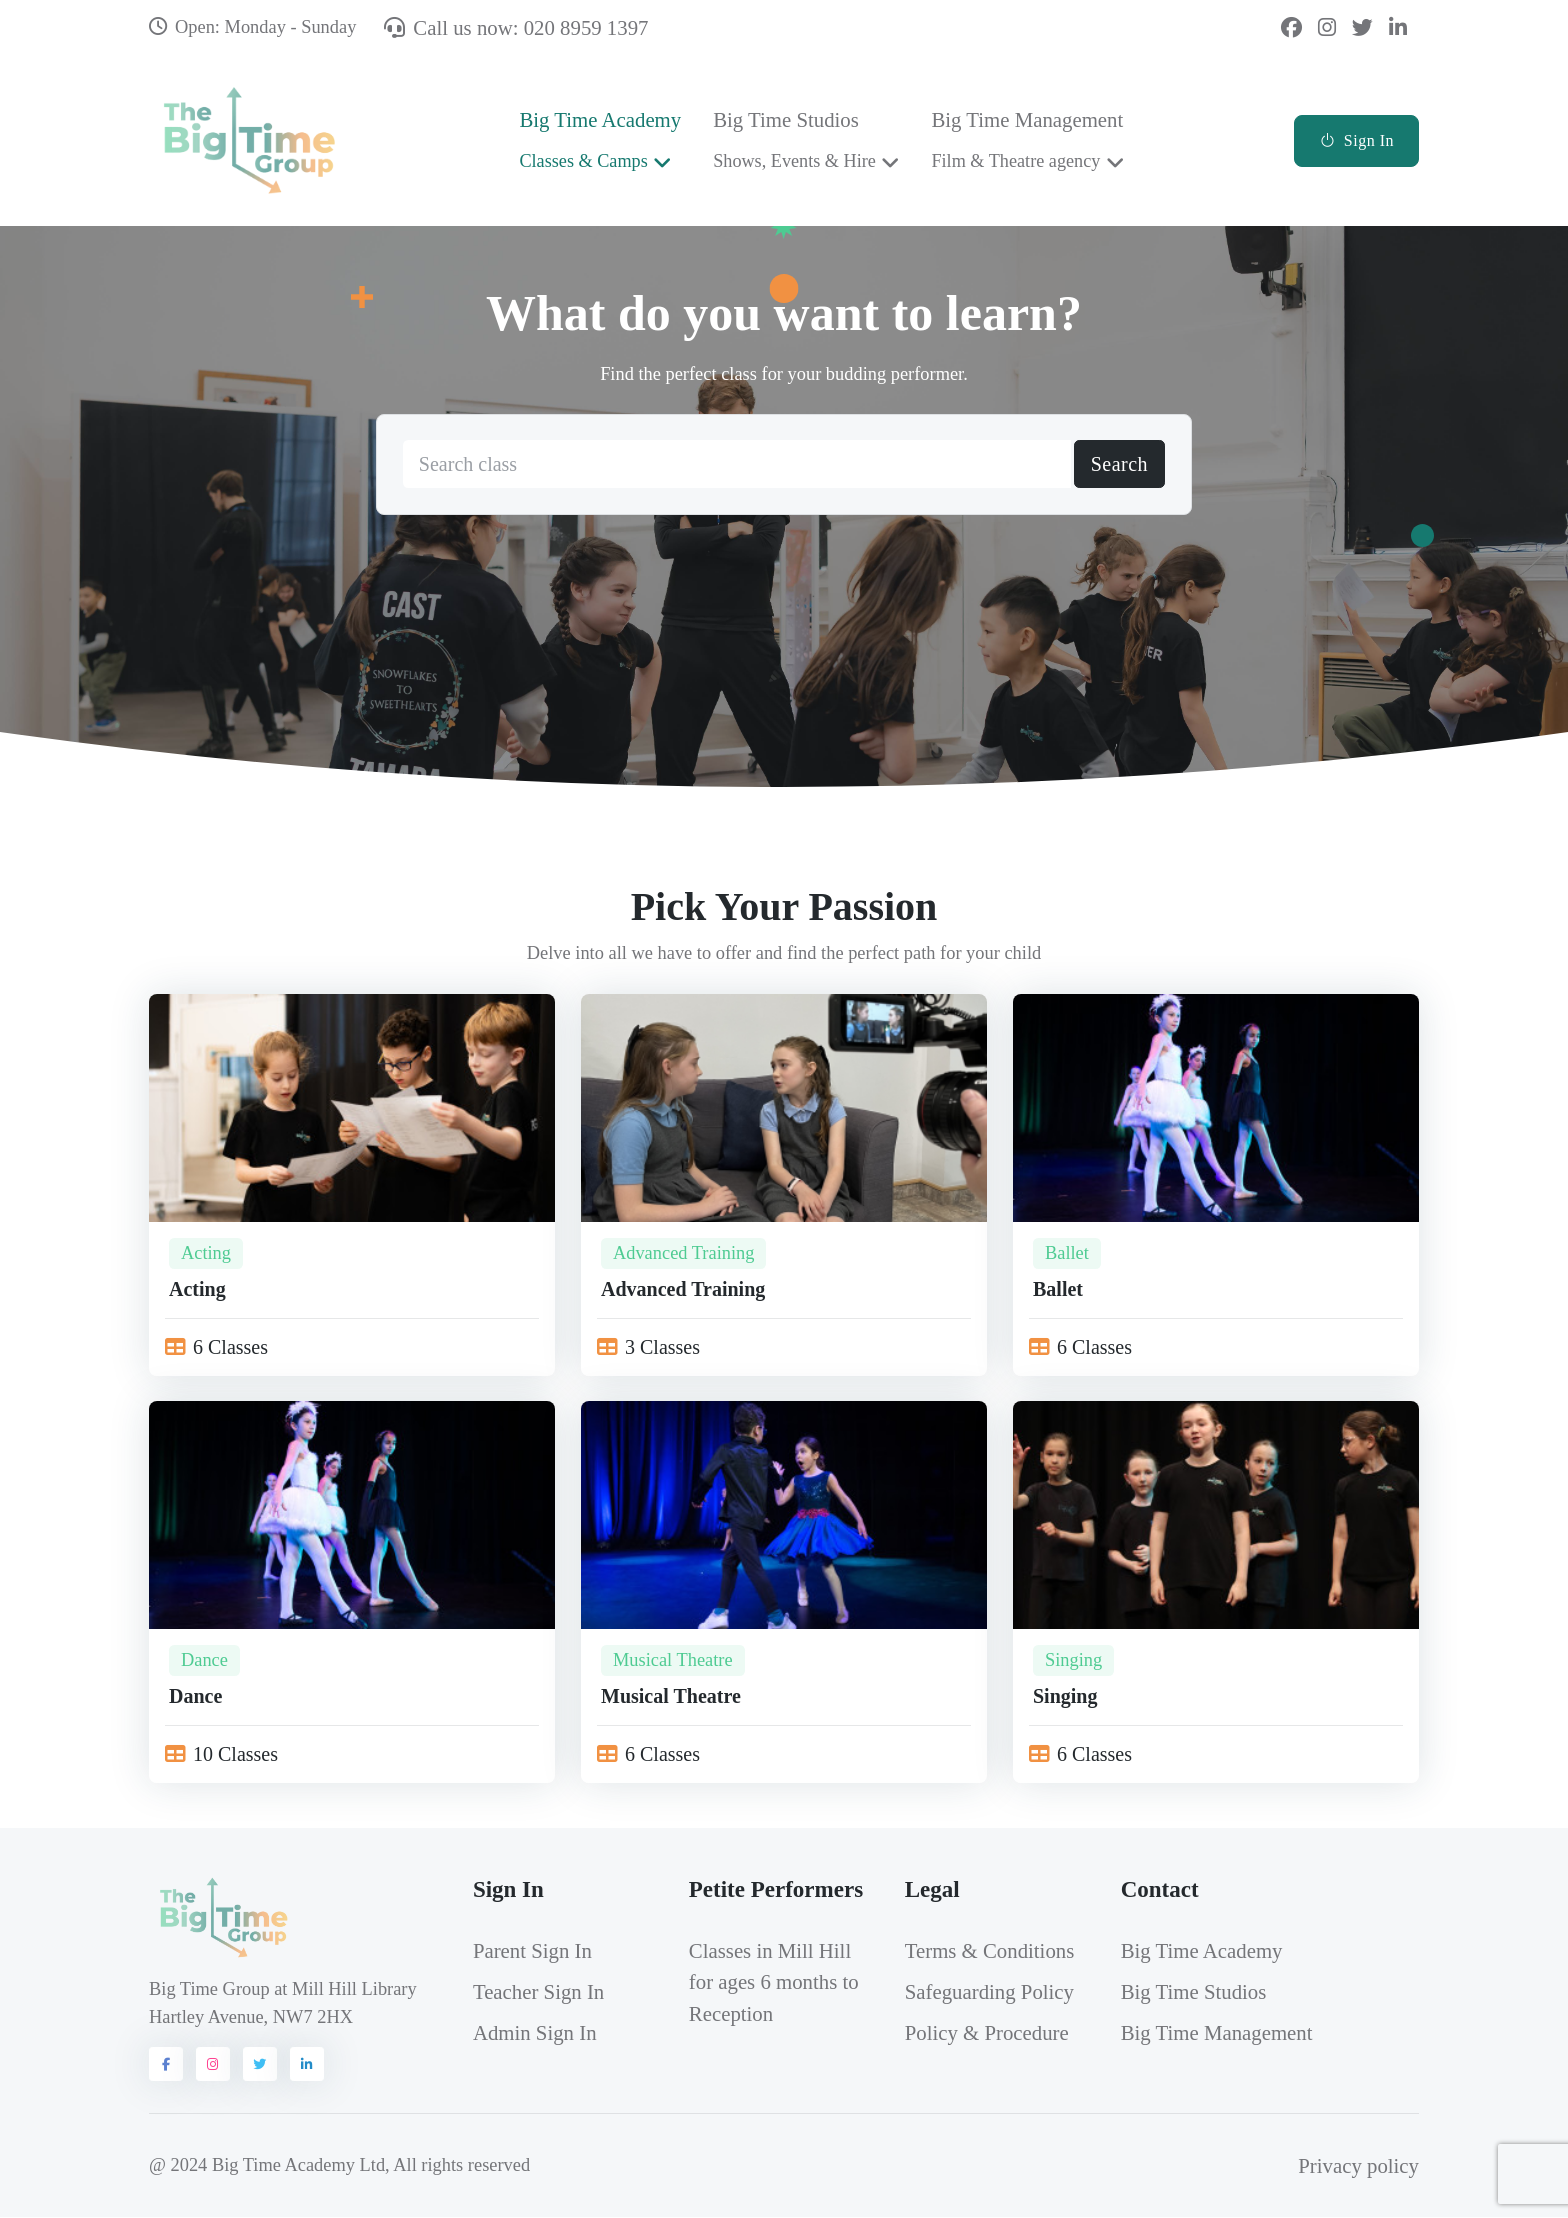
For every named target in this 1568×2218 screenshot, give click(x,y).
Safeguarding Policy (989, 1992)
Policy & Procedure (987, 2033)
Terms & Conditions (990, 1951)
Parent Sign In (532, 1951)
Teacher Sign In (538, 1992)
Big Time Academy (600, 139)
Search (1119, 466)
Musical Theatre (673, 1662)
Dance (204, 1662)
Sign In (1356, 140)
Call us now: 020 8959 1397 (516, 27)
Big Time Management (1027, 139)
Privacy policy (1358, 2166)
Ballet (1067, 1254)
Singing (1073, 1662)
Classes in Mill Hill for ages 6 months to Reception (774, 1982)
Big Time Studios (794, 139)
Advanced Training (684, 1254)
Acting (206, 1254)
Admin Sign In (535, 2033)
